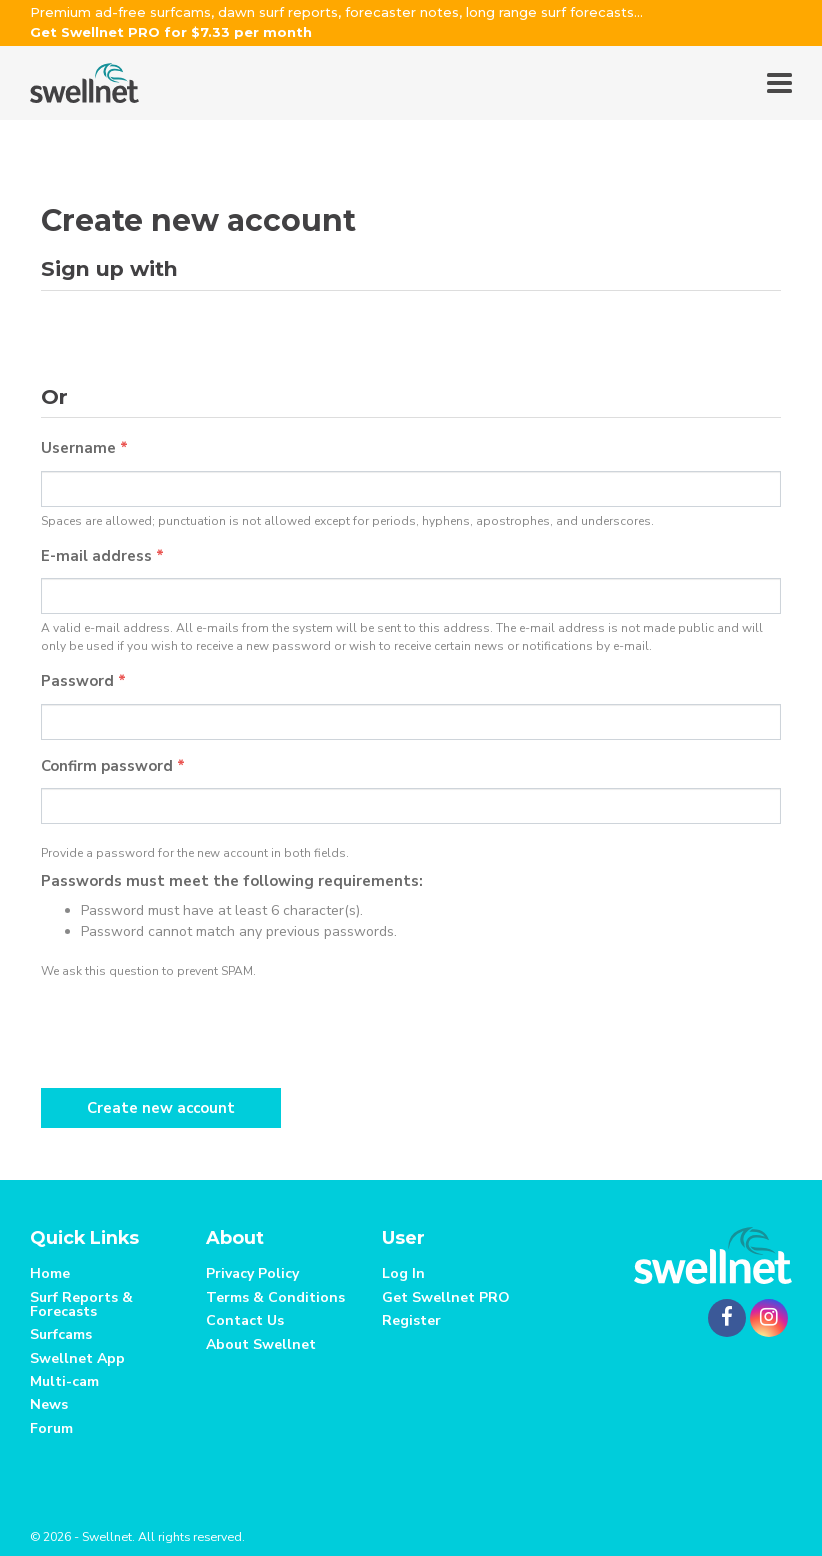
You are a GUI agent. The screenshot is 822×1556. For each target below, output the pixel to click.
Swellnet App (77, 1358)
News (49, 1404)
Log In (403, 1273)
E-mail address (102, 556)
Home (50, 1273)
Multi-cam (64, 1381)
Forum (51, 1428)
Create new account (161, 1108)
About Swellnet (261, 1344)
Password (83, 681)
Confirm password (113, 766)
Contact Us (245, 1320)
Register (411, 1320)
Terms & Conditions (275, 1297)
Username (84, 448)
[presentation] (193, 1029)
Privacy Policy (252, 1273)
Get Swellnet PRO (446, 1297)
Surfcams (61, 1334)
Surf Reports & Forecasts (81, 1304)
